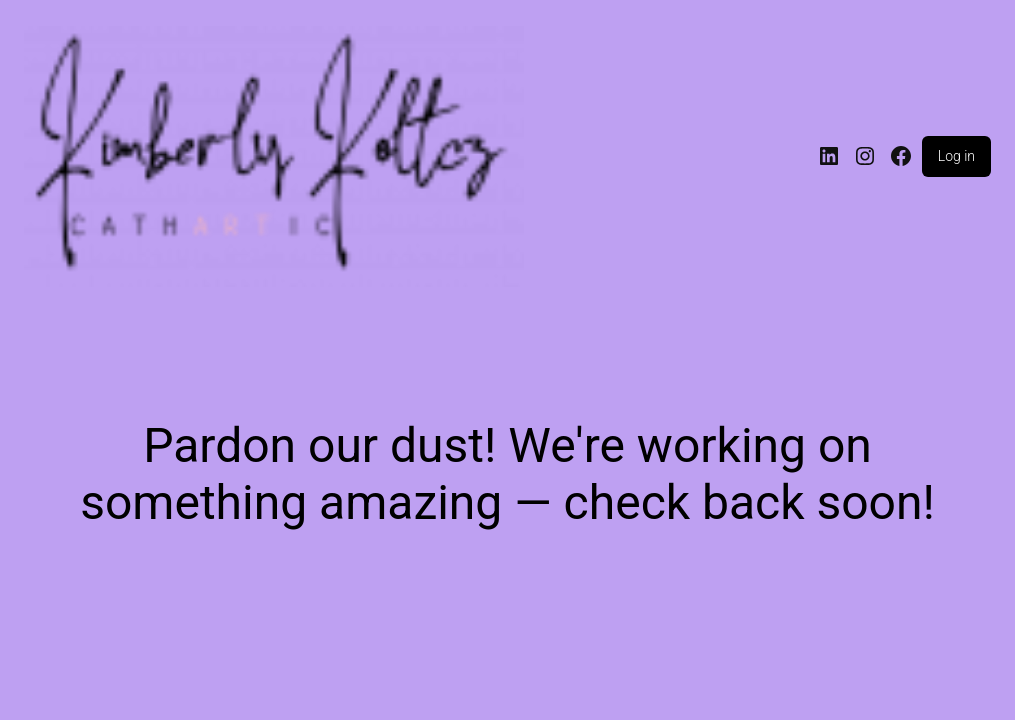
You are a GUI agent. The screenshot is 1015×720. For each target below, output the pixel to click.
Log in (956, 156)
